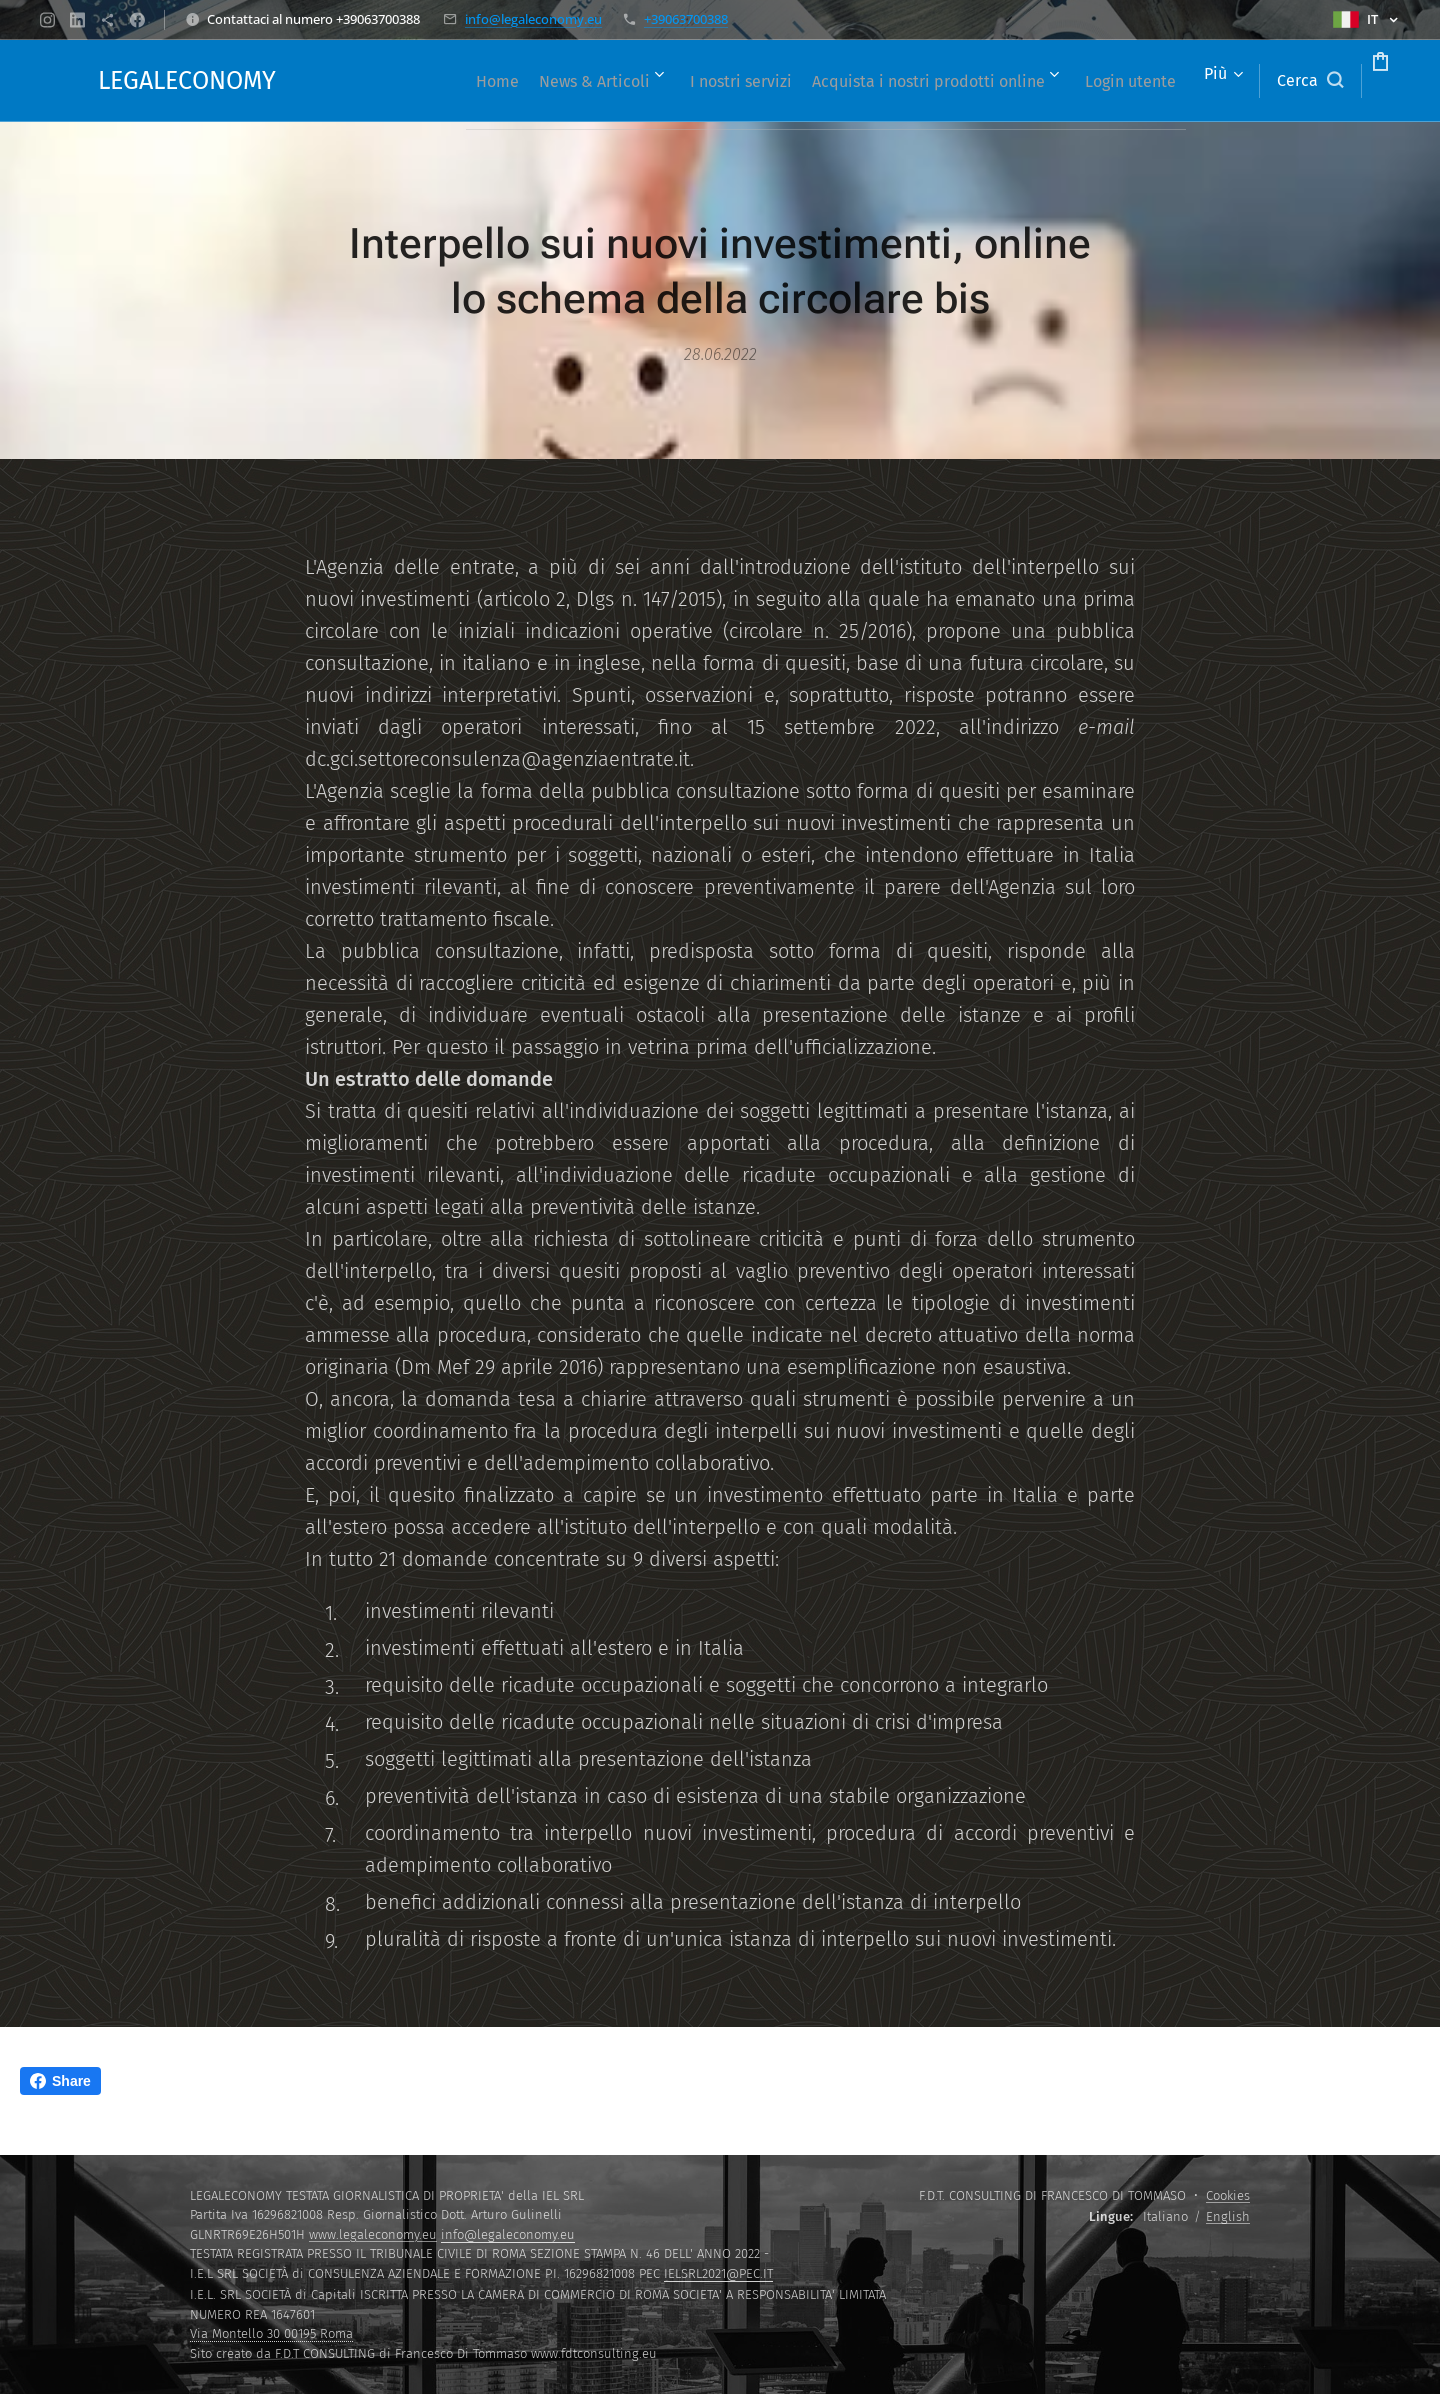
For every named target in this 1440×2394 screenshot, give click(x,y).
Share (60, 2081)
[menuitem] (488, 81)
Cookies (1228, 2195)
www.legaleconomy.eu (373, 2234)
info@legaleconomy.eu (533, 19)
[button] (1234, 81)
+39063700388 (686, 19)
